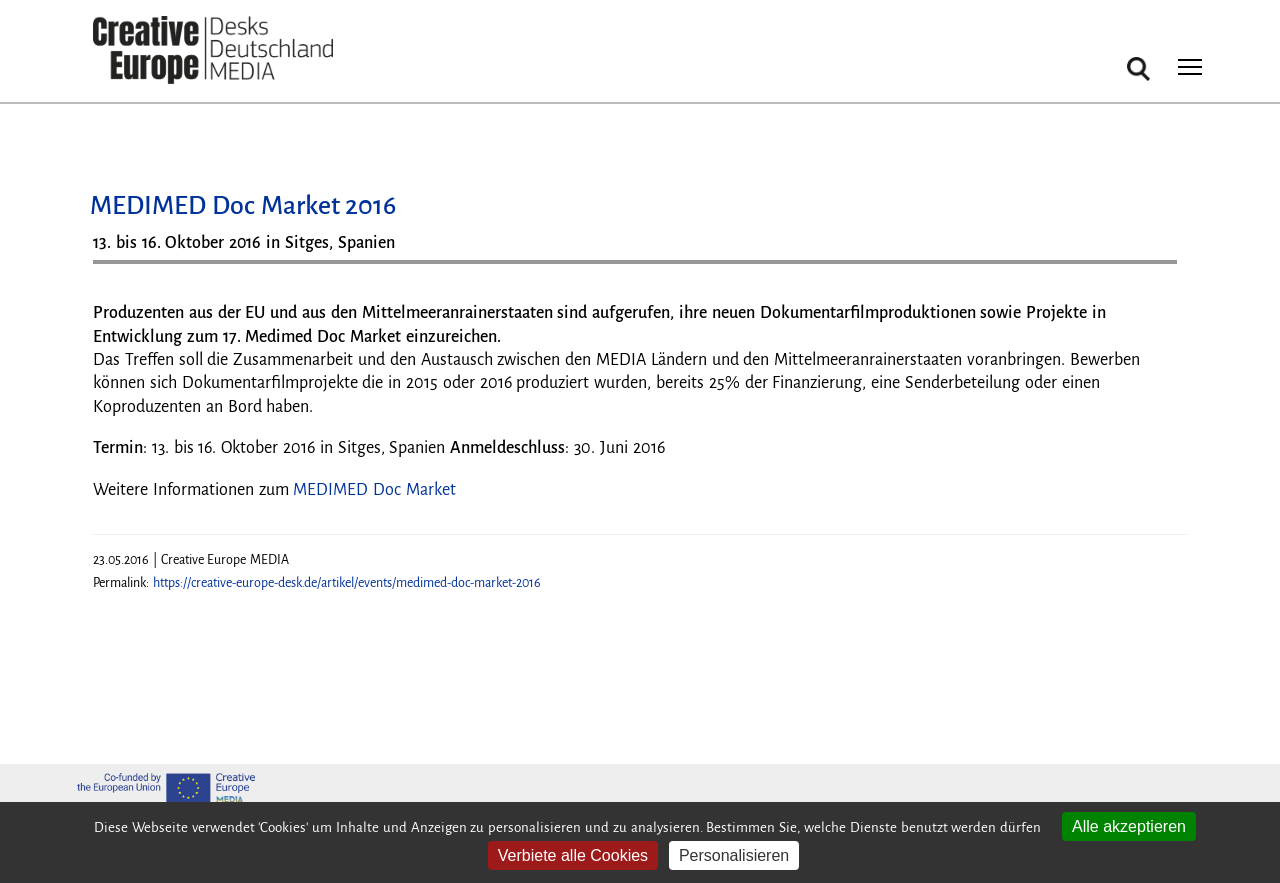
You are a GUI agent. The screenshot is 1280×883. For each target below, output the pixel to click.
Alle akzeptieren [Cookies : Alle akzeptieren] (1129, 826)
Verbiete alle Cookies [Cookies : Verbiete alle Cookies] (573, 855)
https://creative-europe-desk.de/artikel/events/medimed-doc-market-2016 (347, 583)
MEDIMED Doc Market (374, 490)
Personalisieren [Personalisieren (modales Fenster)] (734, 855)
